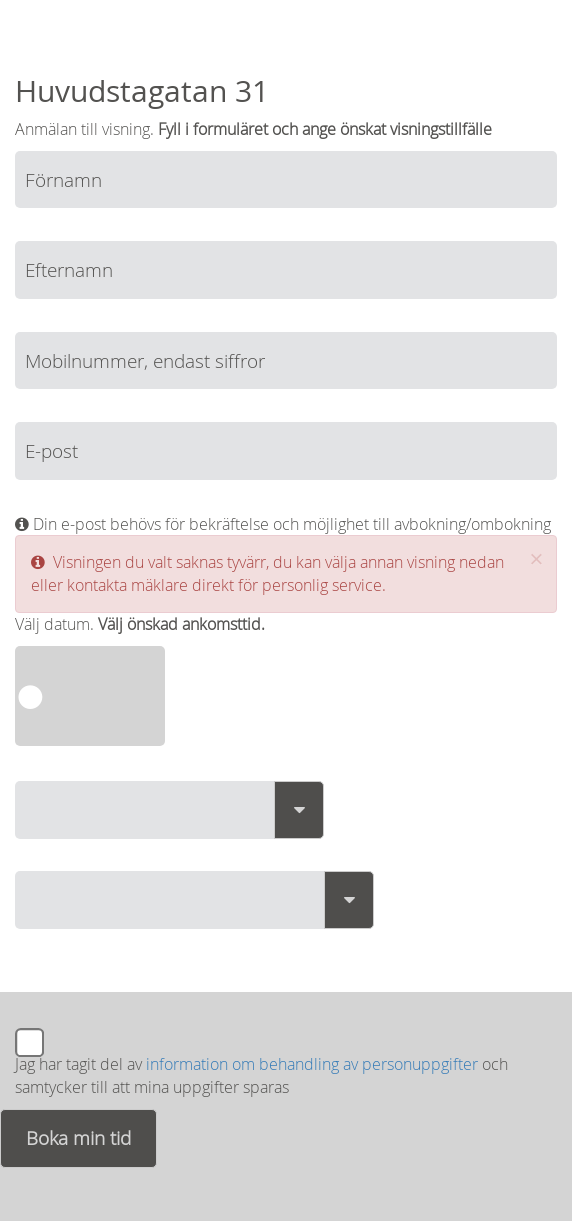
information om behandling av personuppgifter (312, 1064)
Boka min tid (78, 1138)
